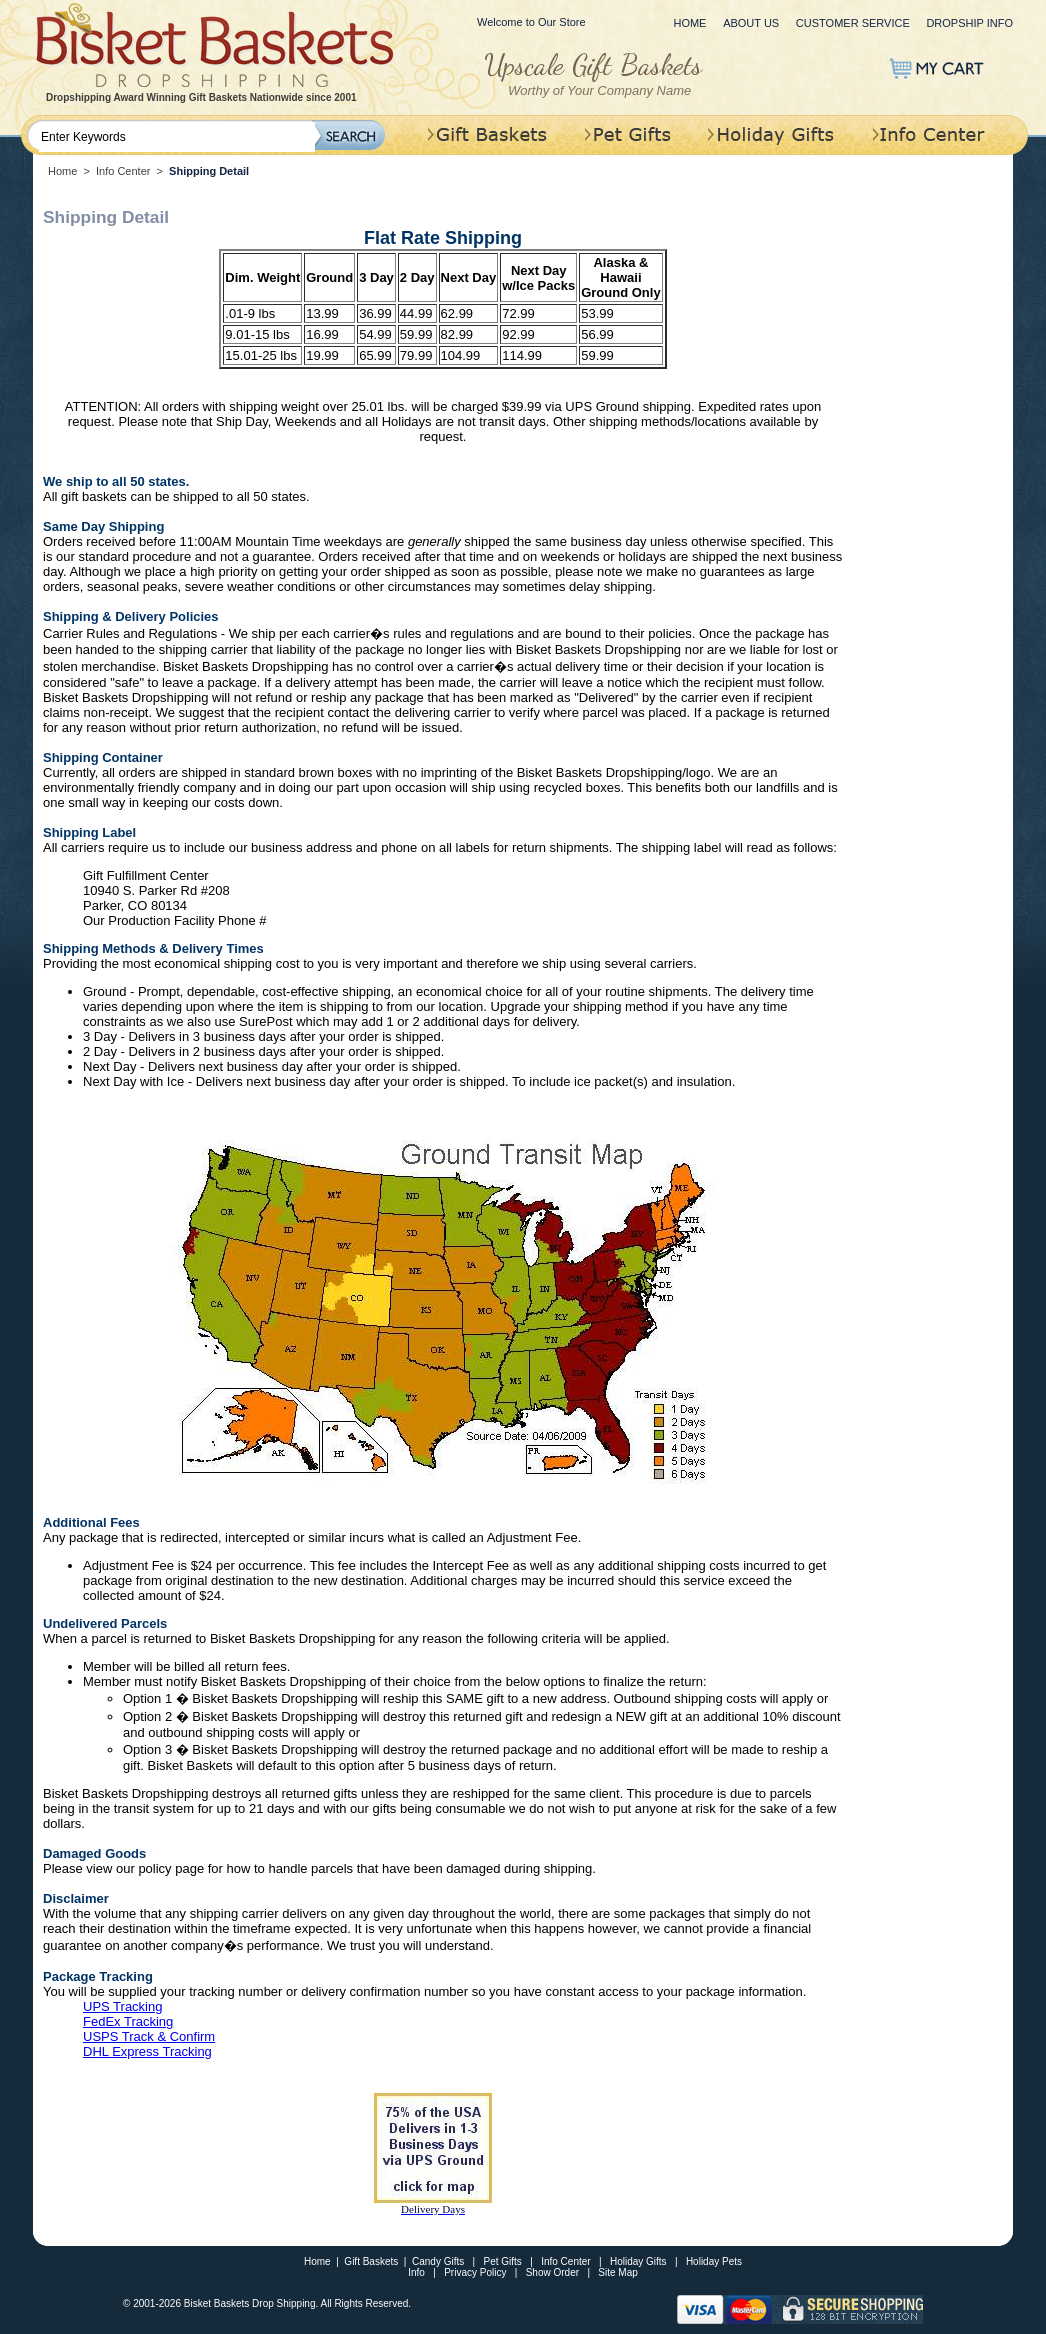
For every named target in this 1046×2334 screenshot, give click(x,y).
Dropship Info (969, 23)
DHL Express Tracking (147, 2051)
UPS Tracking (122, 2006)
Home (689, 23)
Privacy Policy (475, 2272)
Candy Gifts (438, 2261)
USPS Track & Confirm (149, 2036)
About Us (751, 23)
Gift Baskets (371, 2261)
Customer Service (853, 23)
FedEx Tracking (128, 2021)
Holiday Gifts (638, 2261)
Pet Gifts (503, 2261)
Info (416, 2272)
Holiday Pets (714, 2261)
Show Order (552, 2272)
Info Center (123, 171)
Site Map (617, 2272)
